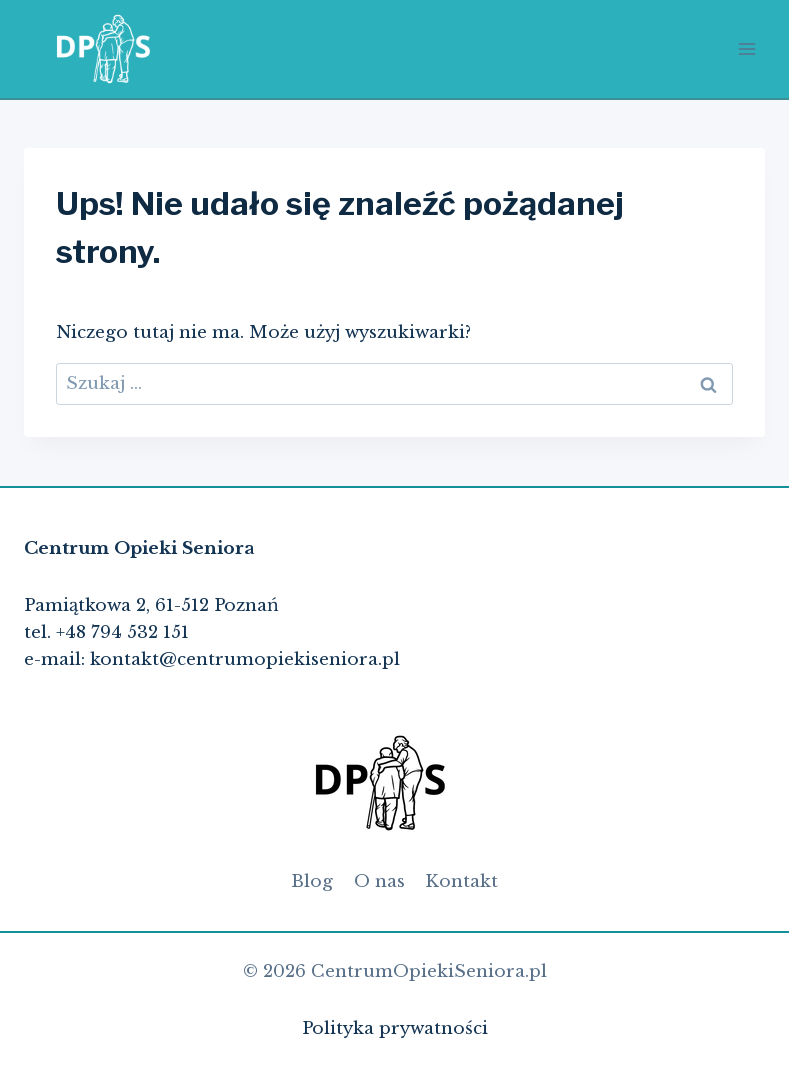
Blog (312, 881)
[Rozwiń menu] (746, 48)
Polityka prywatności (395, 1028)
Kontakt (461, 881)
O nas (379, 881)
